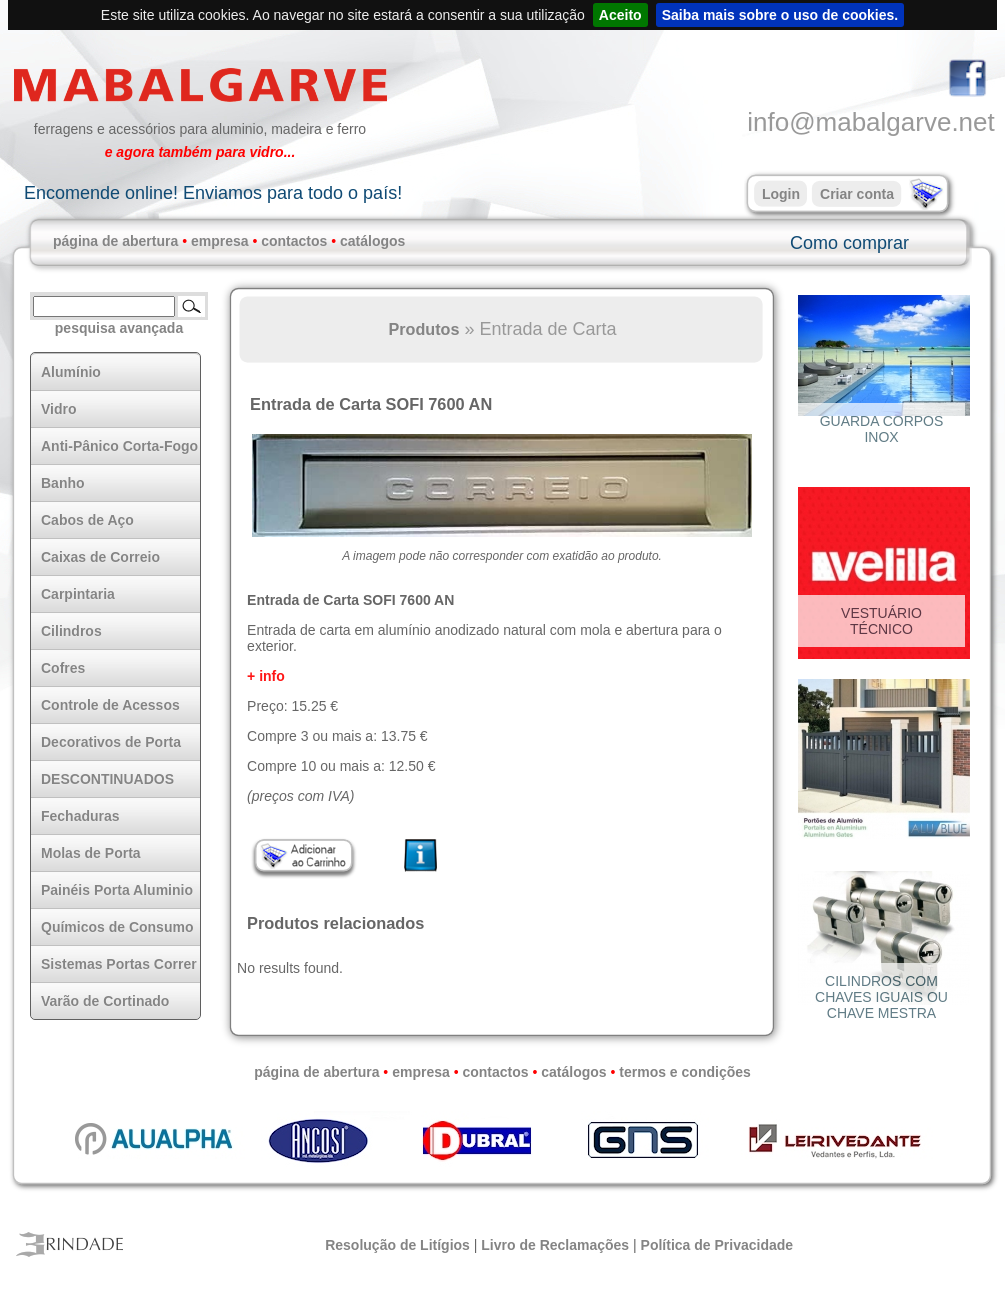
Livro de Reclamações (555, 1245)
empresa (220, 241)
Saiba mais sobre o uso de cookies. (780, 15)
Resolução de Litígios (397, 1245)
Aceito (620, 15)
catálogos (372, 241)
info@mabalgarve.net (871, 122)
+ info (266, 676)
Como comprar (849, 243)
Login (781, 194)
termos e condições (685, 1072)
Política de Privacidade (717, 1245)
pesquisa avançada (119, 328)
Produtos (423, 329)
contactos (294, 241)
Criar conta (857, 194)
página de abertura (115, 241)
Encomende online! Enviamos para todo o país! (213, 193)
